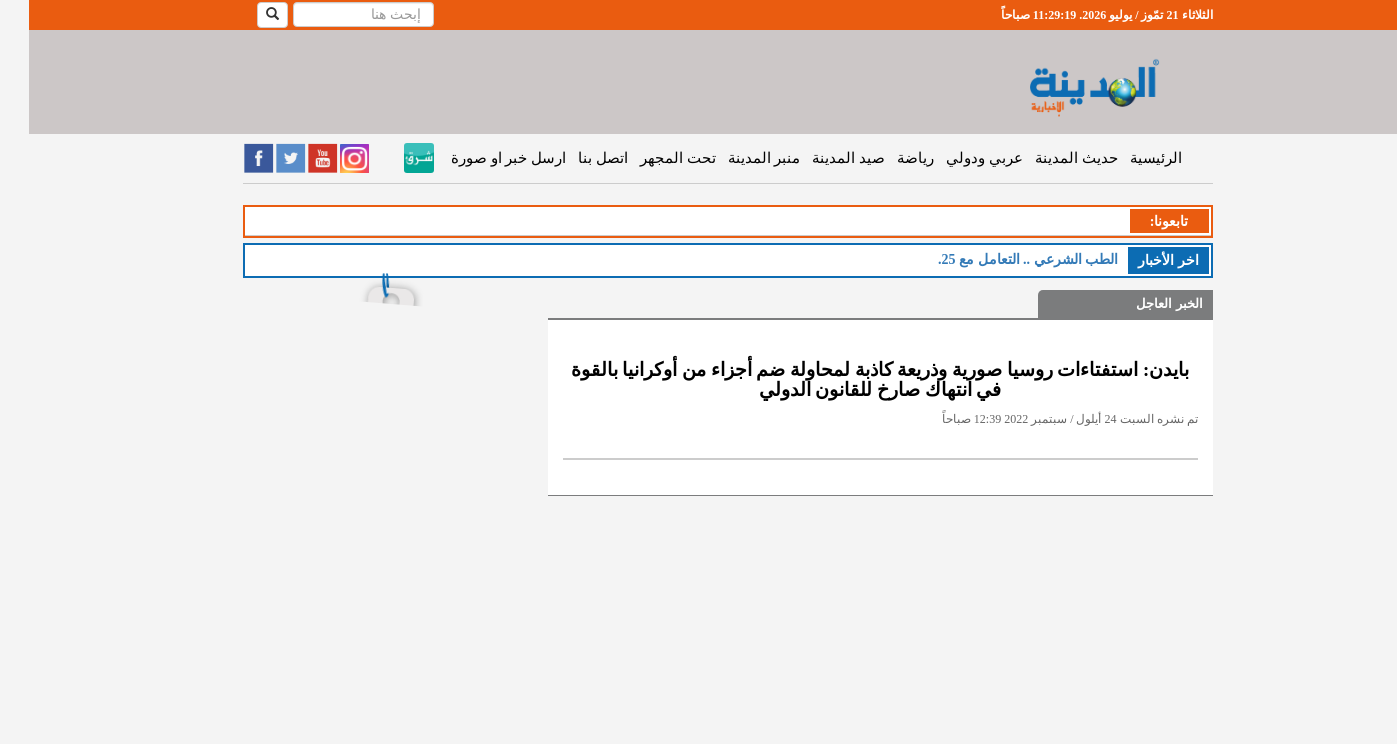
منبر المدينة (735, 158)
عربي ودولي (955, 158)
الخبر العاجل (1140, 303)
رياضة (886, 158)
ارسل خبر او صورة (479, 158)
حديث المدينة (1047, 158)
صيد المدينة (819, 158)
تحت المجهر (649, 158)
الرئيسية (1127, 158)
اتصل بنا (574, 158)
